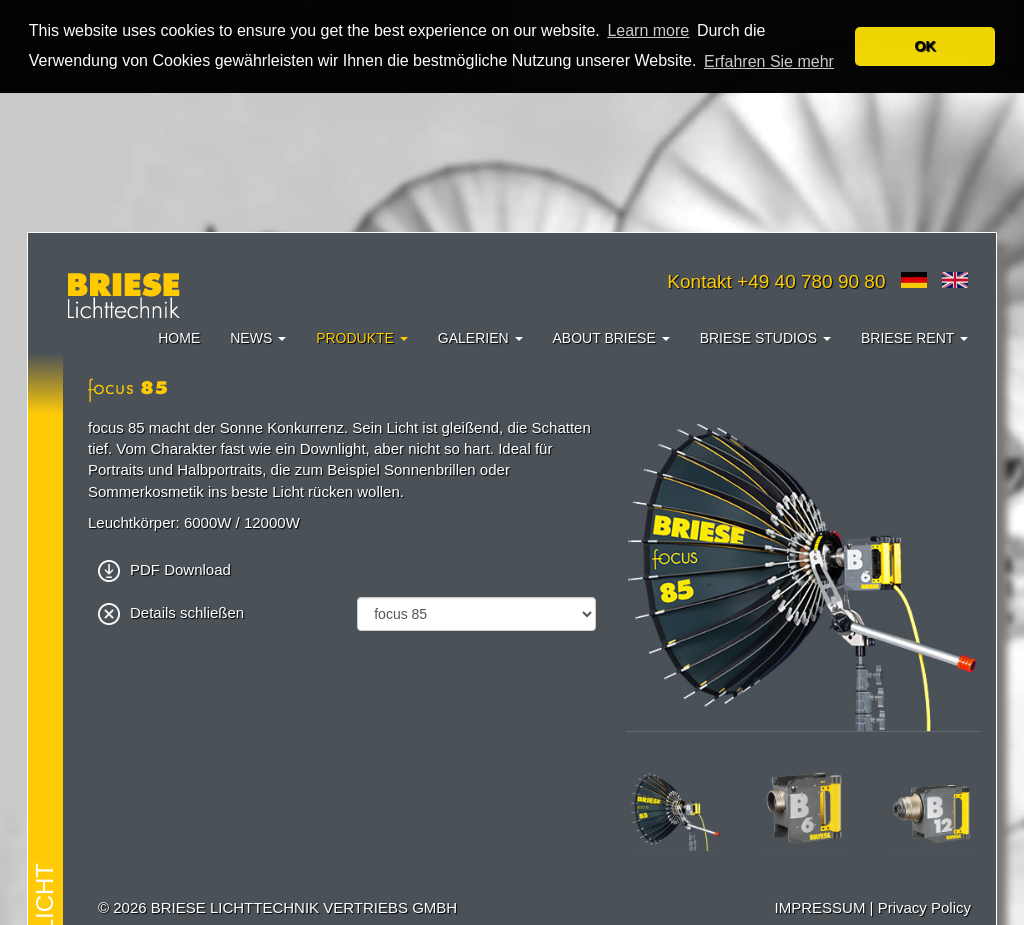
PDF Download (164, 568)
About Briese (611, 337)
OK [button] (925, 46)
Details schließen (171, 611)
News (258, 337)
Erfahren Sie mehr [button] (769, 61)
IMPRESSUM (820, 907)
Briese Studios (765, 337)
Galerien (480, 337)
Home (179, 337)
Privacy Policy (924, 907)
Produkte (362, 337)
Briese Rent (914, 337)
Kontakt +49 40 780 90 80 (776, 280)
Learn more (648, 30)
